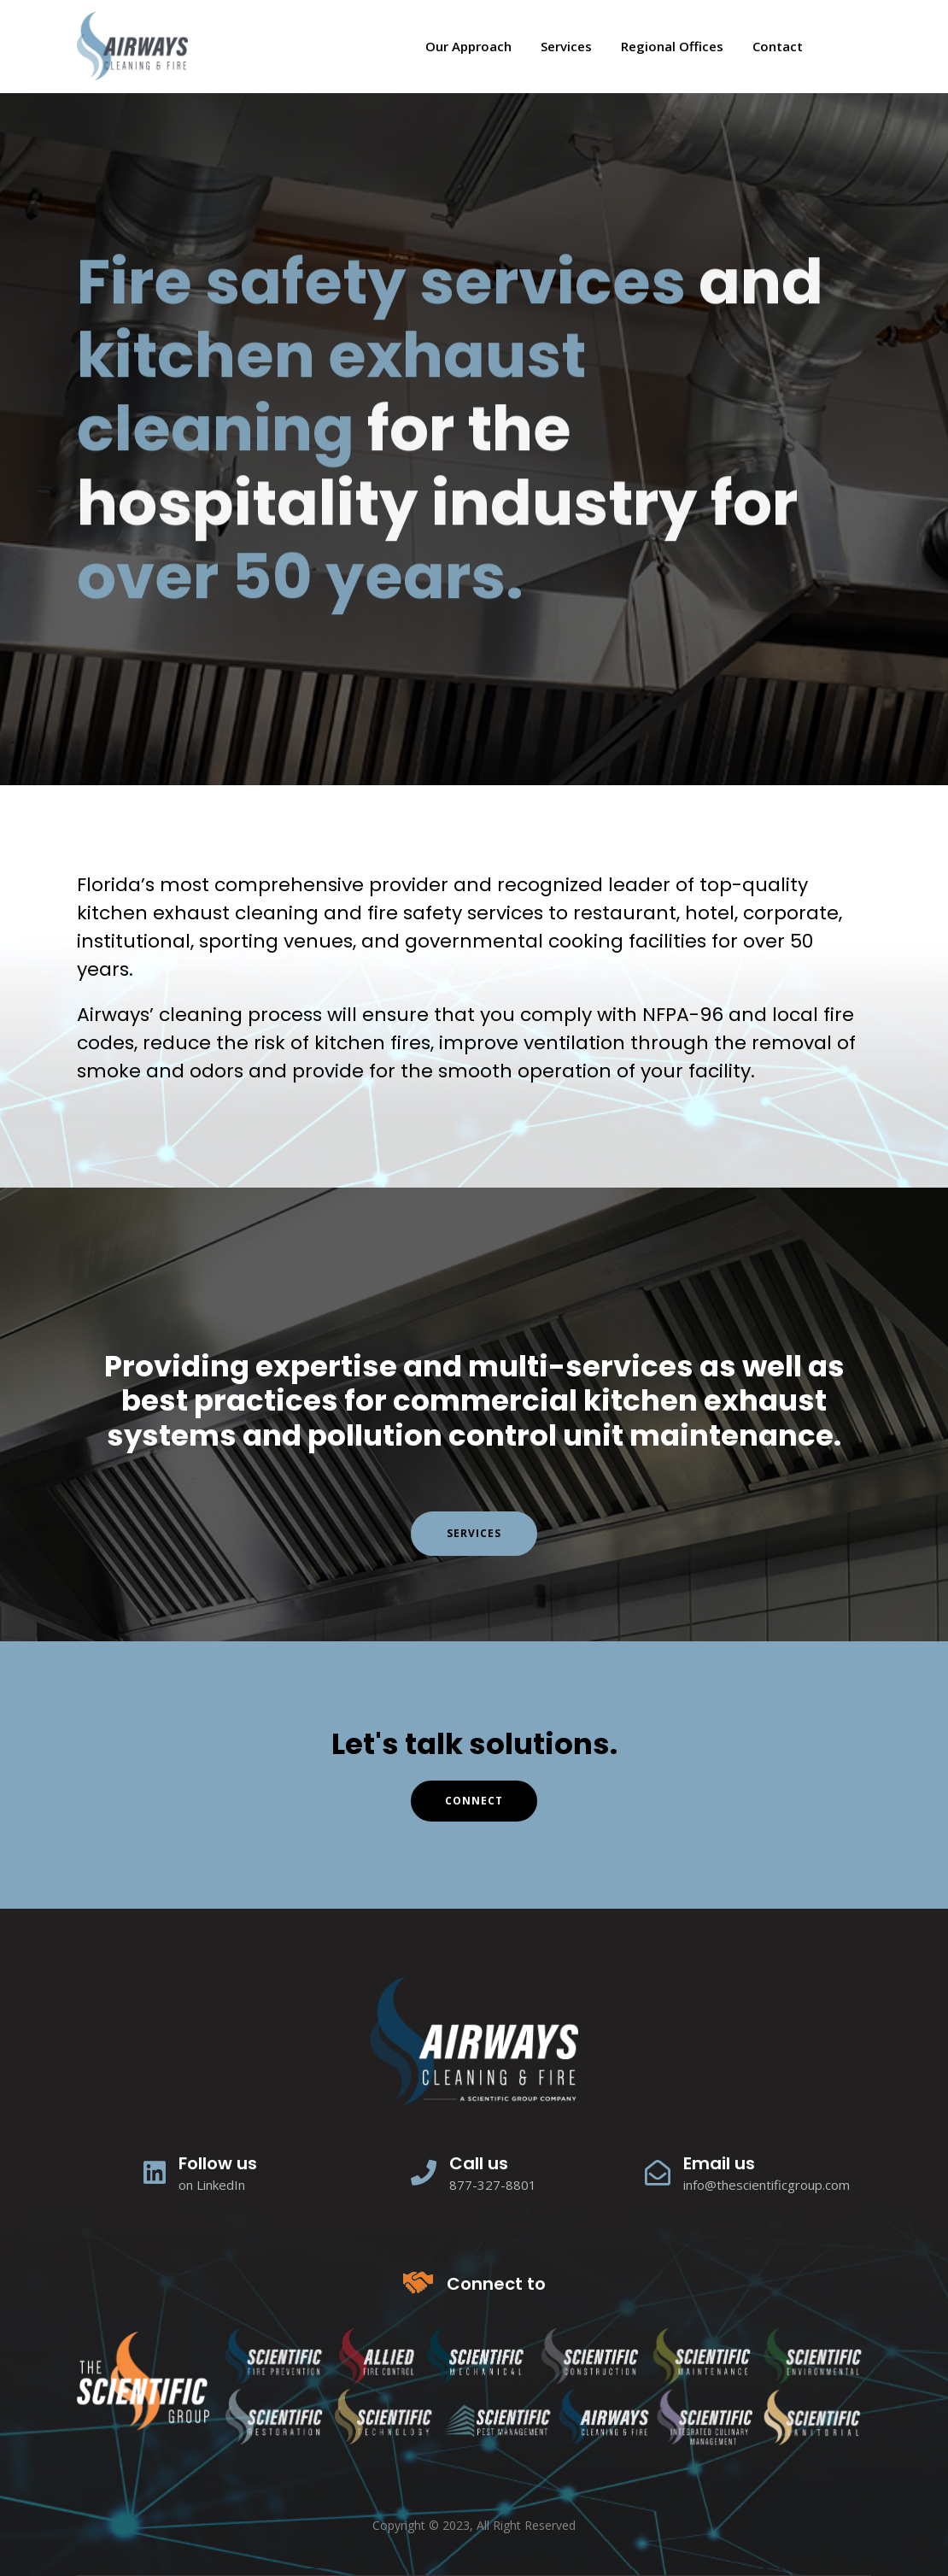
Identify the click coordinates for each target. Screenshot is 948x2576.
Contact (777, 46)
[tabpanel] (474, 439)
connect (474, 1800)
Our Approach (468, 46)
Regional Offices (672, 46)
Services (566, 46)
